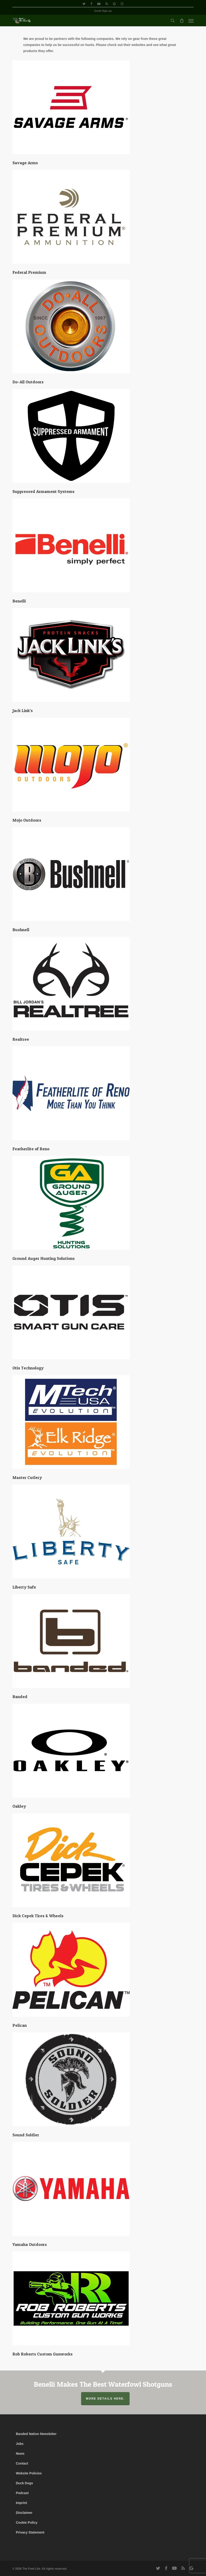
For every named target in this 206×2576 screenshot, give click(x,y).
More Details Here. (105, 2398)
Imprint (21, 2503)
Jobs (20, 2444)
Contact (22, 2463)
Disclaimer (24, 2513)
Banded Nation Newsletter (36, 2434)
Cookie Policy (26, 2522)
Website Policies (29, 2473)
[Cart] (181, 20)
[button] (191, 20)
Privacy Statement (30, 2532)
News (20, 2453)
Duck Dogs (24, 2483)
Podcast (22, 2493)
